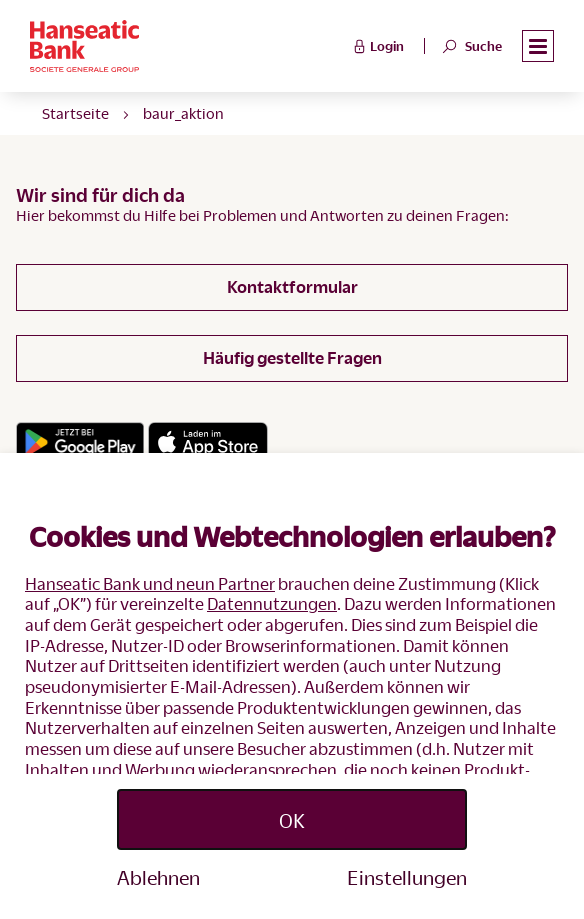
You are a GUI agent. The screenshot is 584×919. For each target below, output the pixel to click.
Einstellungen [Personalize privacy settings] (407, 877)
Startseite (75, 113)
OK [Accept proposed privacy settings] (292, 820)
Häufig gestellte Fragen (292, 357)
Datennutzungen (272, 603)
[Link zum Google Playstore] (80, 442)
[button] (538, 46)
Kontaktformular (292, 286)
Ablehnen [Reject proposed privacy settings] (158, 877)
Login (376, 45)
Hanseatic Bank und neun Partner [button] (150, 583)
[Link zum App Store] (208, 442)
